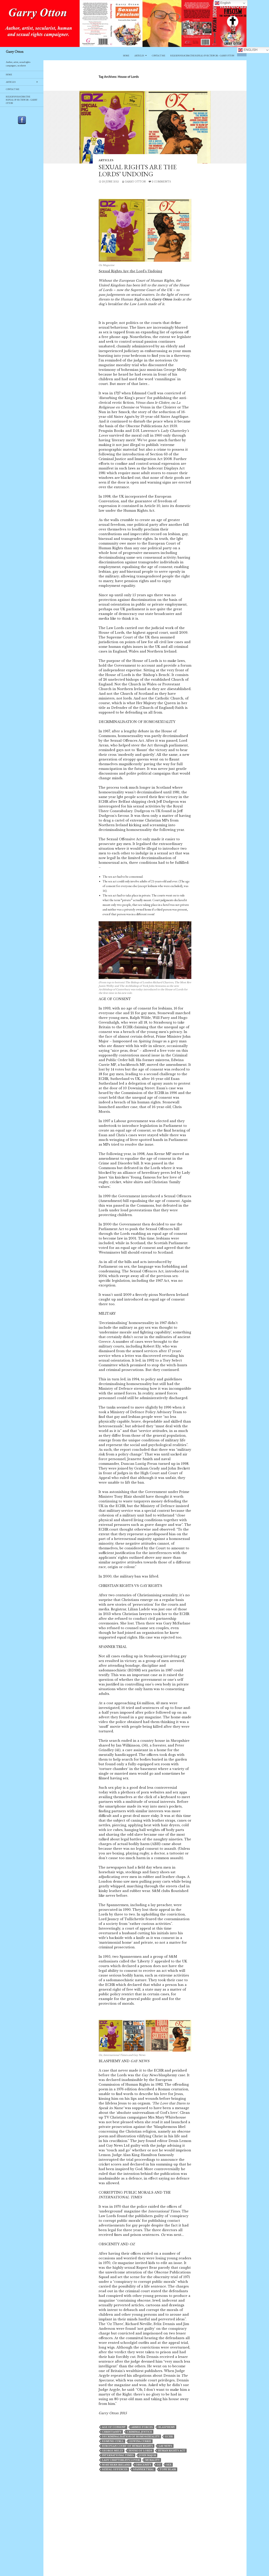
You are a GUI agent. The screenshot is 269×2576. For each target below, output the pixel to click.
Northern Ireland (116, 2464)
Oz (159, 2464)
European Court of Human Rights (127, 2446)
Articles (139, 55)
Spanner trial (143, 2469)
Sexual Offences (115, 2469)
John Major (147, 2455)
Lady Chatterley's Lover (121, 2460)
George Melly (112, 2450)
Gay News (165, 2446)
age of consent (114, 2427)
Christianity (111, 2431)
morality (152, 2460)
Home (126, 55)
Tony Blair (168, 2469)
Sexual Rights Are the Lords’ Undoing (138, 170)
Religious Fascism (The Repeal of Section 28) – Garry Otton (202, 55)
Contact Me (158, 55)
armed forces (142, 2427)
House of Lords (140, 2450)
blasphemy (166, 2427)
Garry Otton (14, 51)
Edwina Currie (140, 2441)
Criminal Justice (139, 2431)
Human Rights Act (171, 2450)
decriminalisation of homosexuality (131, 2436)
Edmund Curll (113, 2441)
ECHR (169, 2436)
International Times (118, 2455)
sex (168, 2464)
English (223, 3)
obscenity (143, 2464)
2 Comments (161, 181)
